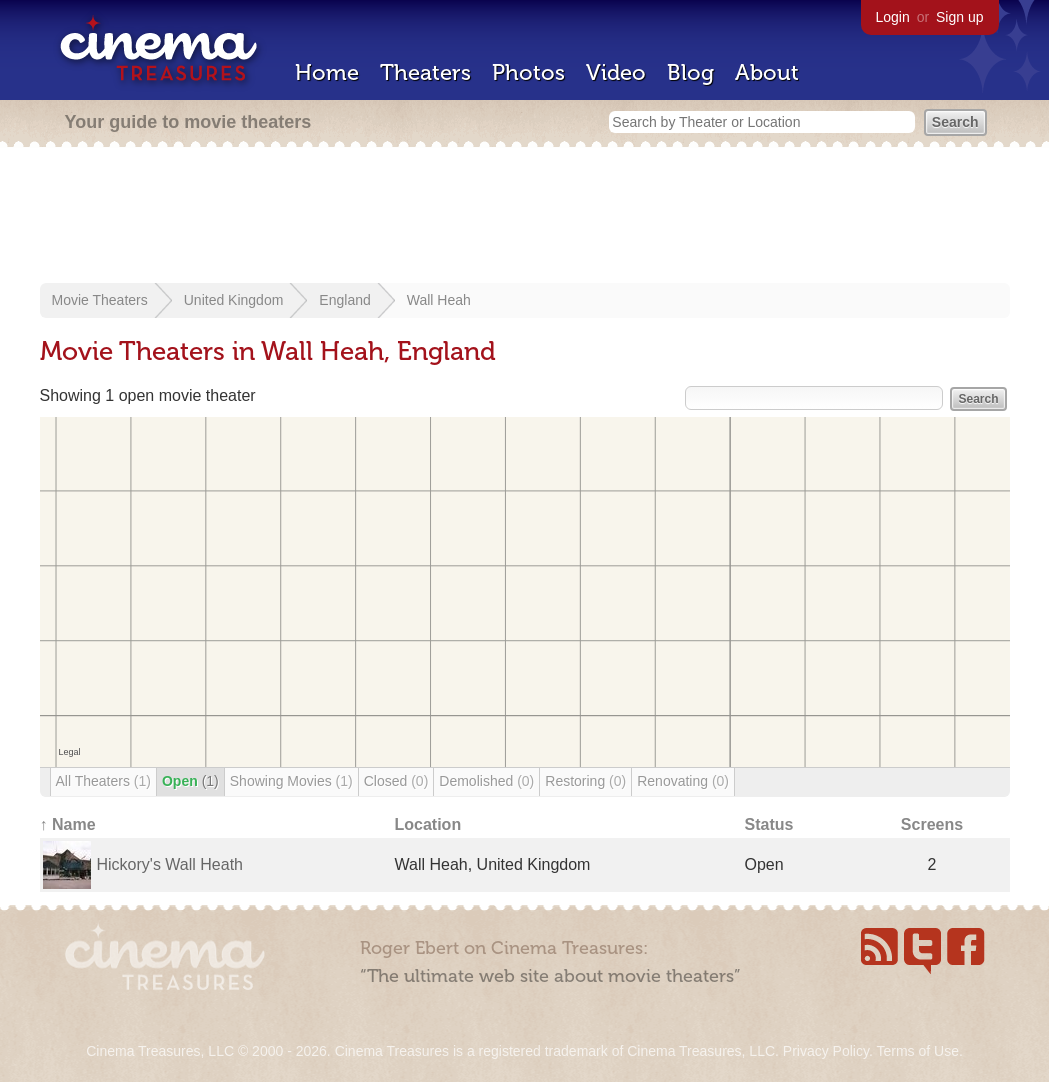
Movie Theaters (100, 300)
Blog (690, 72)
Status (769, 824)
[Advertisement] (525, 217)
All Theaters (103, 781)
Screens (932, 824)
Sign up (959, 17)
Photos (528, 72)
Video (616, 72)
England (344, 300)
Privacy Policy (826, 1051)
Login (893, 17)
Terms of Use (917, 1051)
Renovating (683, 781)
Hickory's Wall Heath (170, 864)
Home (327, 72)
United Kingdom (234, 300)
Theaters (425, 72)
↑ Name (68, 824)
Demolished (486, 781)
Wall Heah (439, 300)
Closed (396, 781)
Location (428, 824)
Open (190, 781)
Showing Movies (291, 781)
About (767, 72)
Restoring (585, 781)
